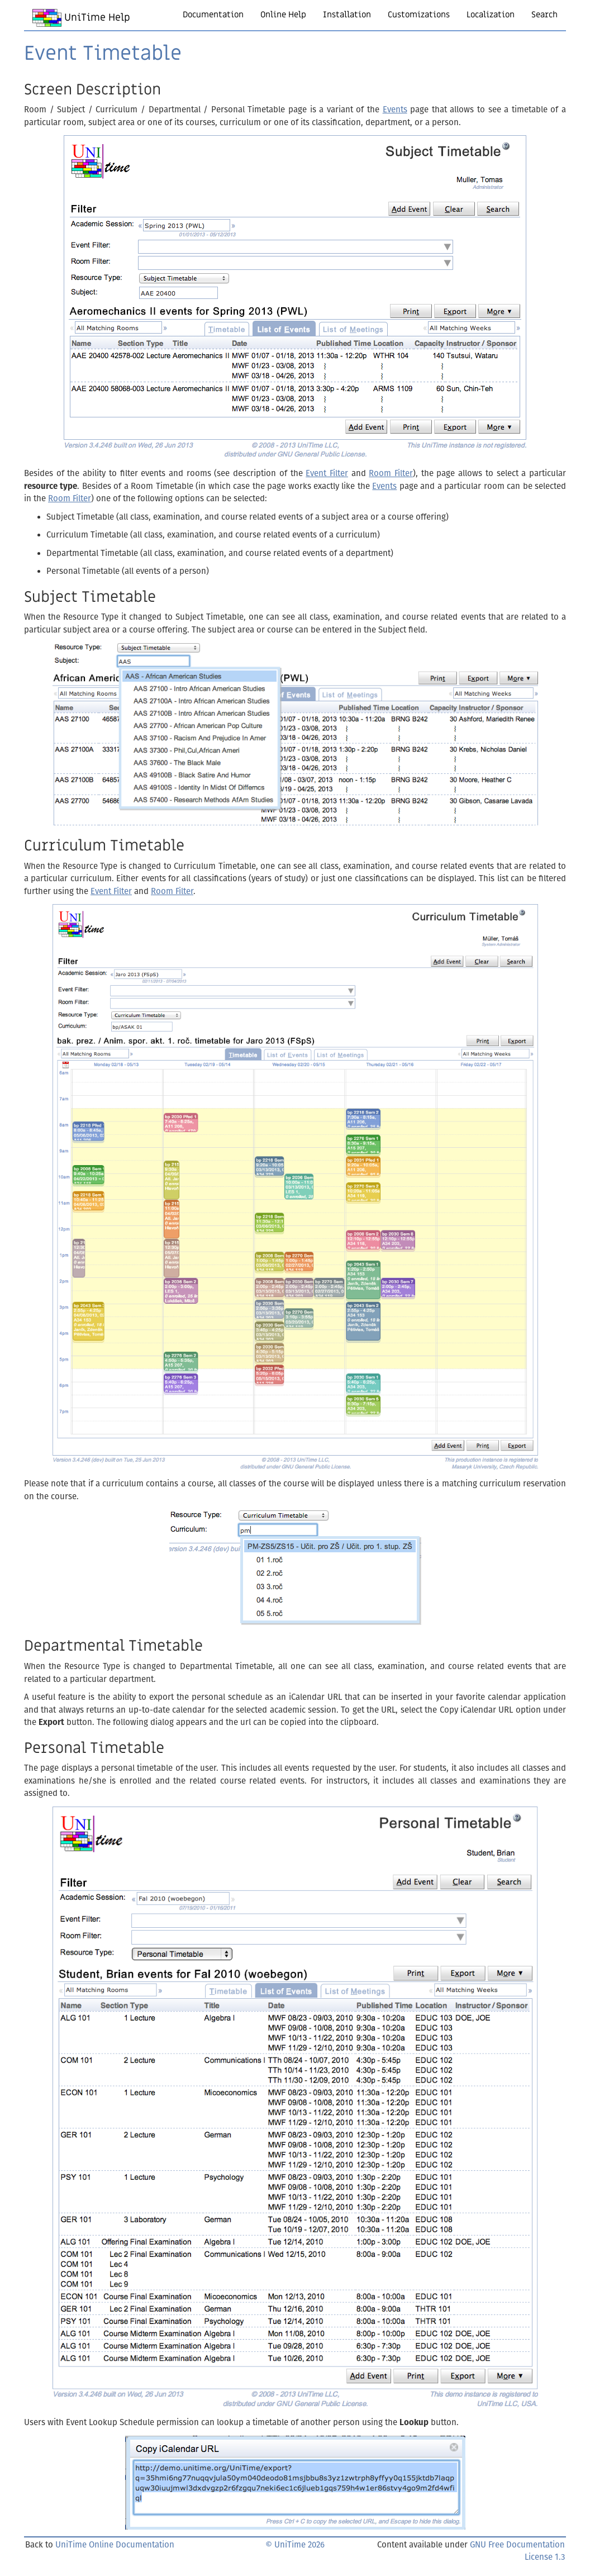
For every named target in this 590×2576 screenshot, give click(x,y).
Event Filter (327, 473)
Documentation (213, 14)
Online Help (283, 14)
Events (395, 109)
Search (544, 14)
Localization (491, 14)
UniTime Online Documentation (114, 2545)
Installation (347, 14)
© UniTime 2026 (295, 2545)
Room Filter (391, 473)
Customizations (419, 14)
